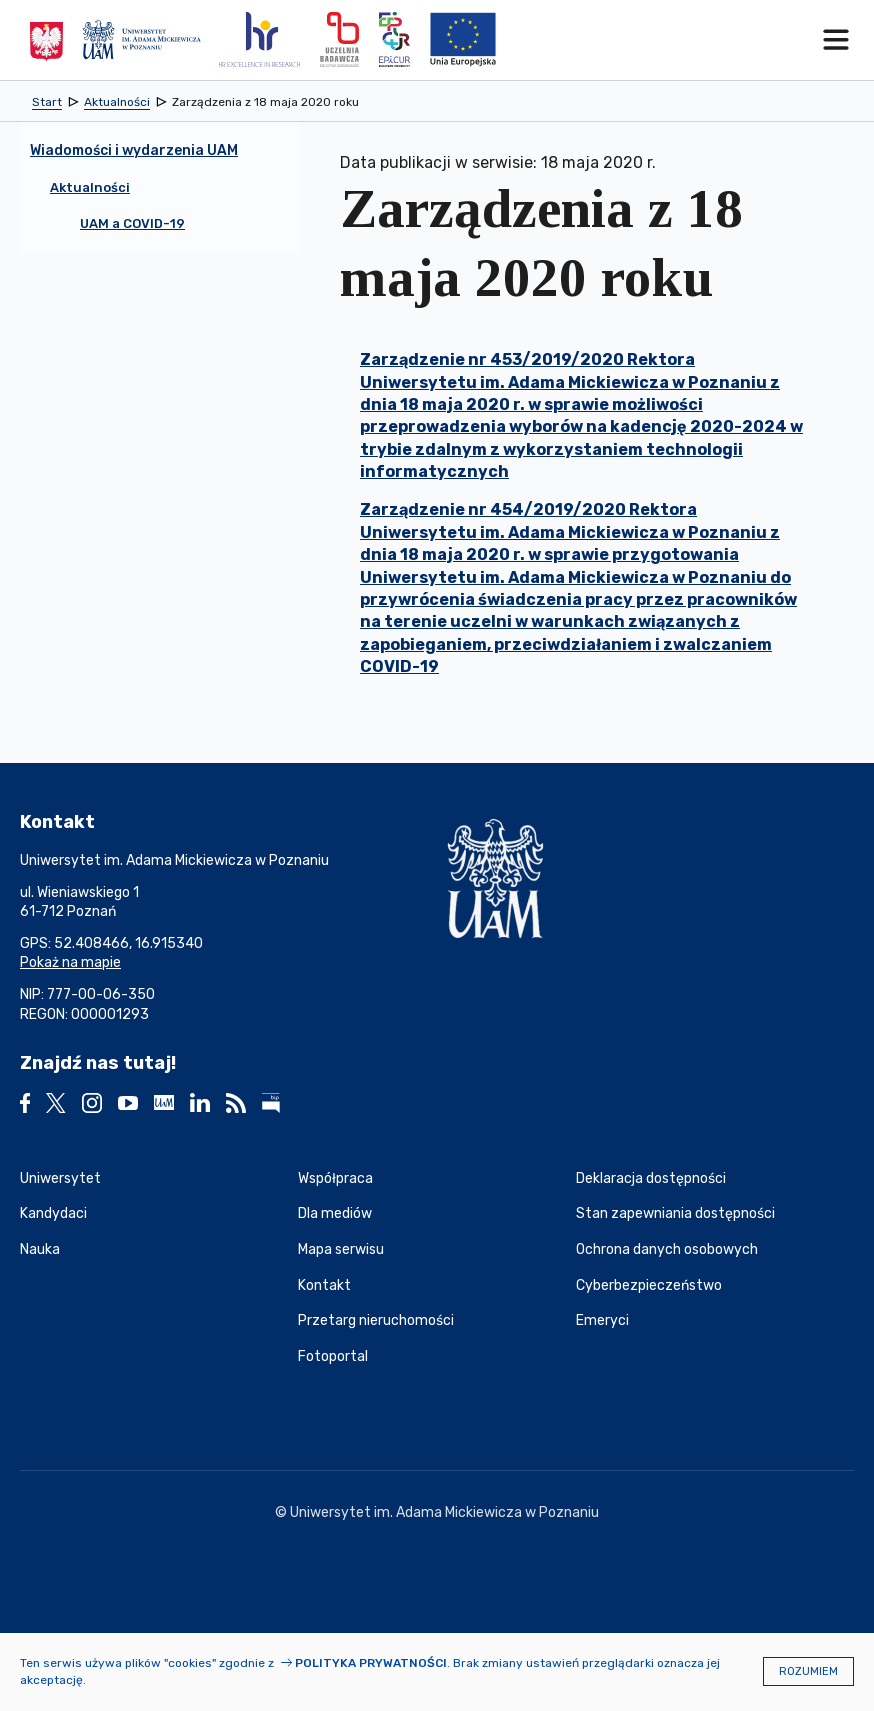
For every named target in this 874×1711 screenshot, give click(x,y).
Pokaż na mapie (70, 962)
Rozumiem (808, 1671)
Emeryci (602, 1320)
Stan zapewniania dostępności (675, 1213)
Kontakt (324, 1285)
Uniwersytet (60, 1178)
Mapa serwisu (341, 1249)
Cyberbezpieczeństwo (649, 1285)
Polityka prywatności (371, 1663)
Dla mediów (335, 1213)
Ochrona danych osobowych (667, 1249)
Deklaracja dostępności (651, 1178)
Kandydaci (53, 1213)
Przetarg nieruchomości (376, 1320)
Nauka (40, 1249)
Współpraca (335, 1178)
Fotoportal (333, 1356)
